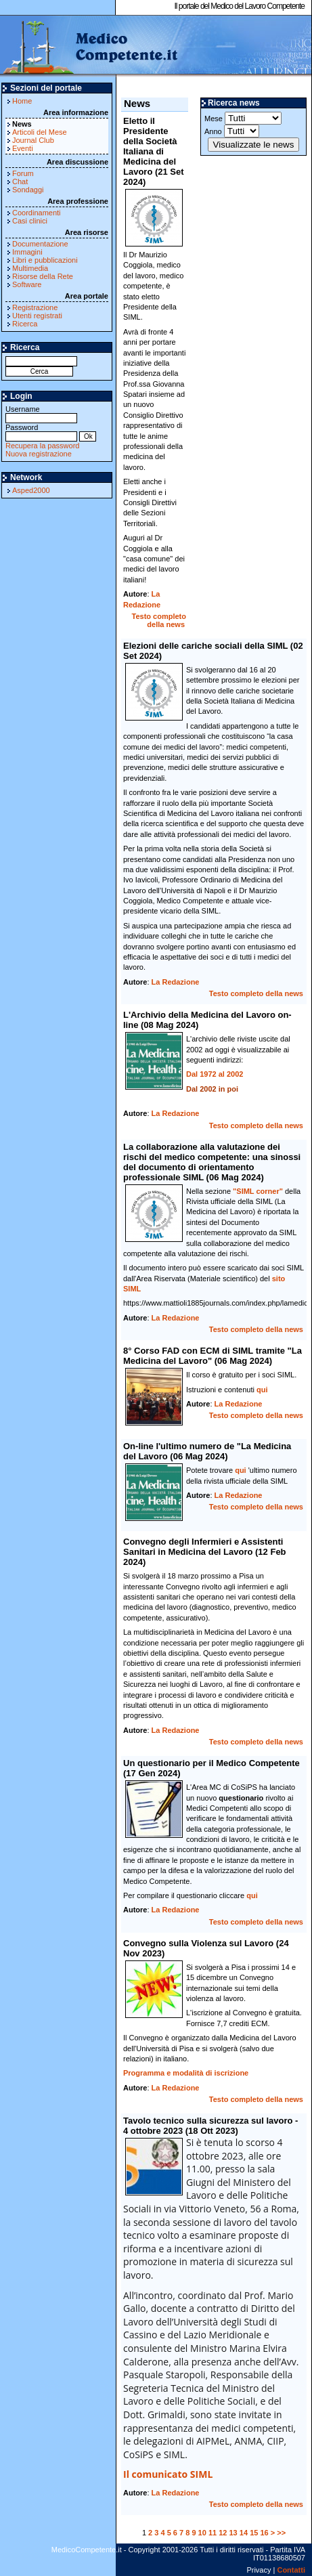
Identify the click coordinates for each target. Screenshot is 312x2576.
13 (233, 2533)
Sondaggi (28, 190)
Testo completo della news (159, 620)
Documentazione (40, 244)
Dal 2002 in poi (212, 1089)
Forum (23, 173)
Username (41, 413)
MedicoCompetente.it (89, 46)
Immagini (27, 252)
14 (244, 2533)
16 (264, 2533)
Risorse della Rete (42, 276)
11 (212, 2533)
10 (202, 2533)
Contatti (291, 2570)
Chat (20, 181)
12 (223, 2533)
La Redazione (176, 982)
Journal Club (33, 140)
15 (254, 2533)
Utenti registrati (37, 316)
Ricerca (24, 324)
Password (41, 431)
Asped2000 (31, 490)
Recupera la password (42, 446)
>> (281, 2533)
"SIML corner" (258, 1191)
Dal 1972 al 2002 (214, 1074)
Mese (243, 118)
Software (26, 284)
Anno (231, 131)
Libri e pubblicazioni (45, 260)
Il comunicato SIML (168, 2474)
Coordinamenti (36, 213)
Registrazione (35, 307)
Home (22, 101)
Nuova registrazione (38, 454)
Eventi (22, 148)
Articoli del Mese (39, 132)
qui (262, 1390)
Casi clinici (29, 221)
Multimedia (30, 268)
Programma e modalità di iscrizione (185, 2073)
